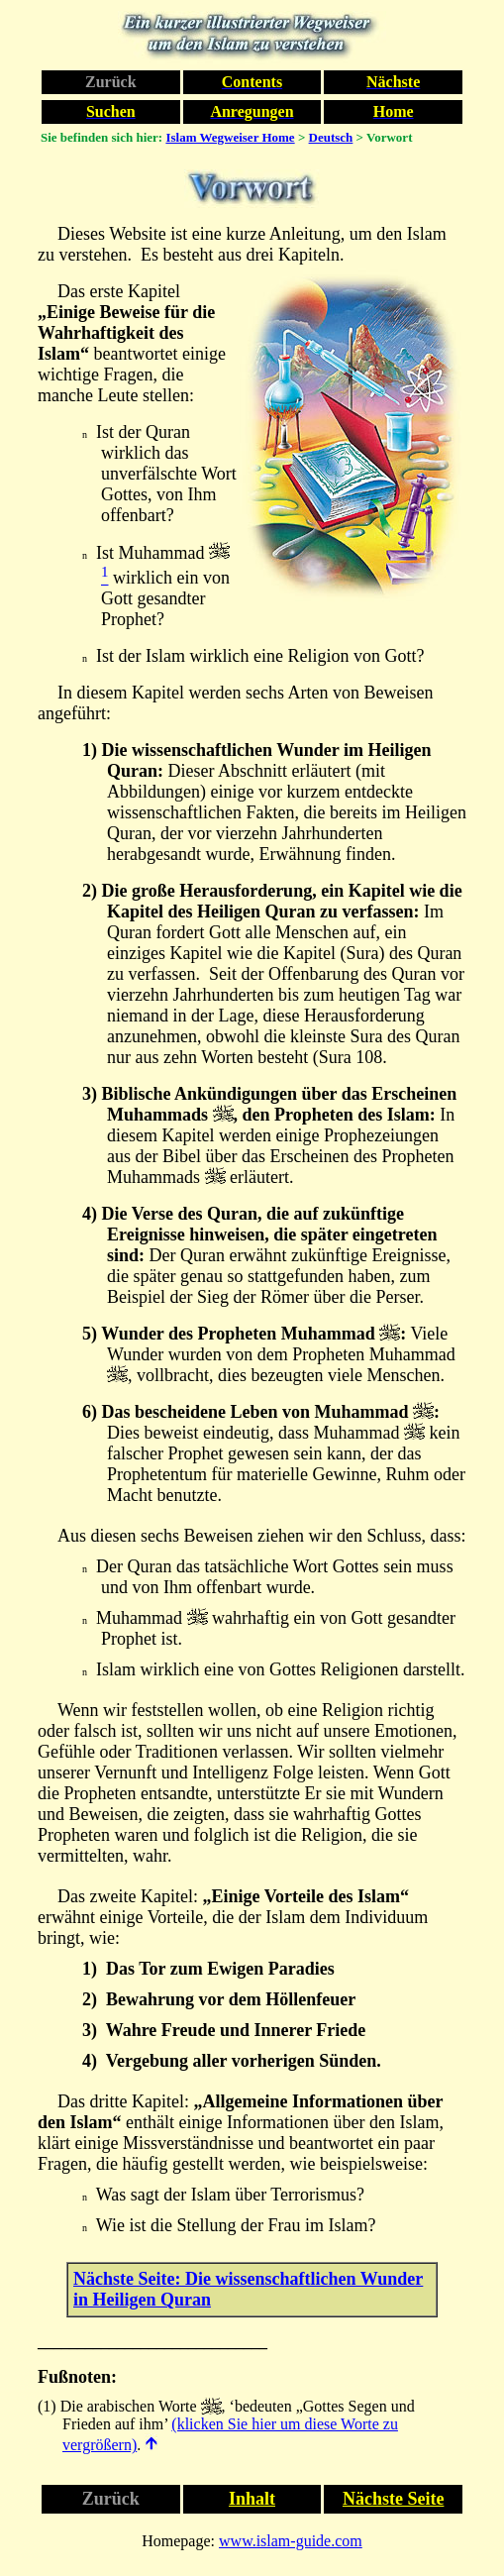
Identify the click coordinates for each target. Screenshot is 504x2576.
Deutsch (331, 137)
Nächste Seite (393, 2499)
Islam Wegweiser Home (229, 137)
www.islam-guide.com (290, 2540)
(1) (47, 2406)
